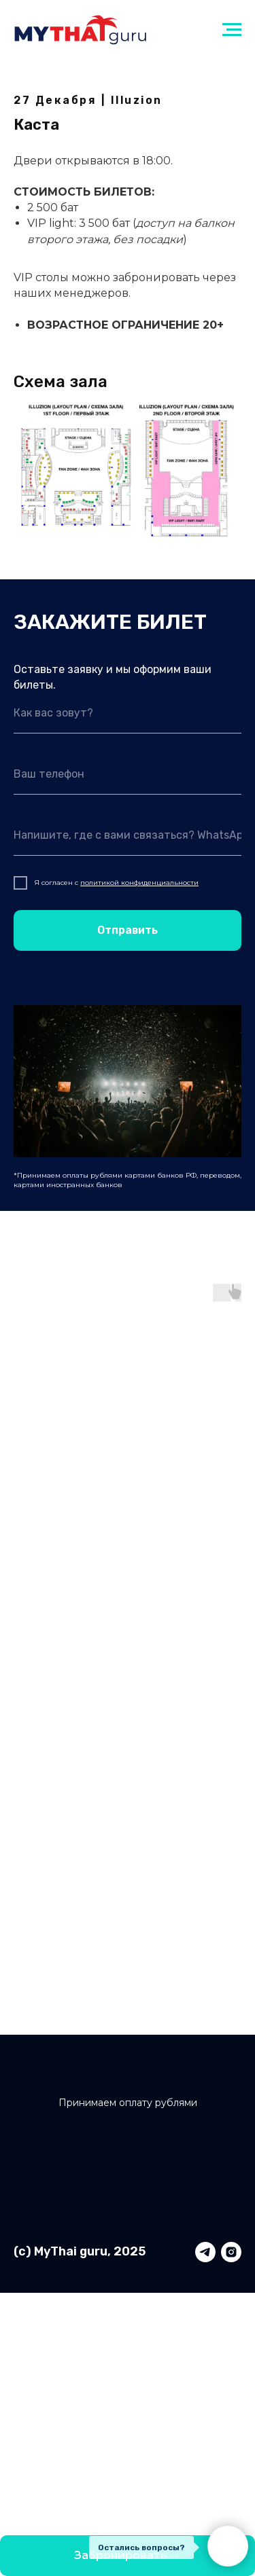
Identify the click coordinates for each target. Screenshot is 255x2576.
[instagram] (231, 2252)
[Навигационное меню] (231, 30)
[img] (128, 2080)
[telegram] (205, 2252)
